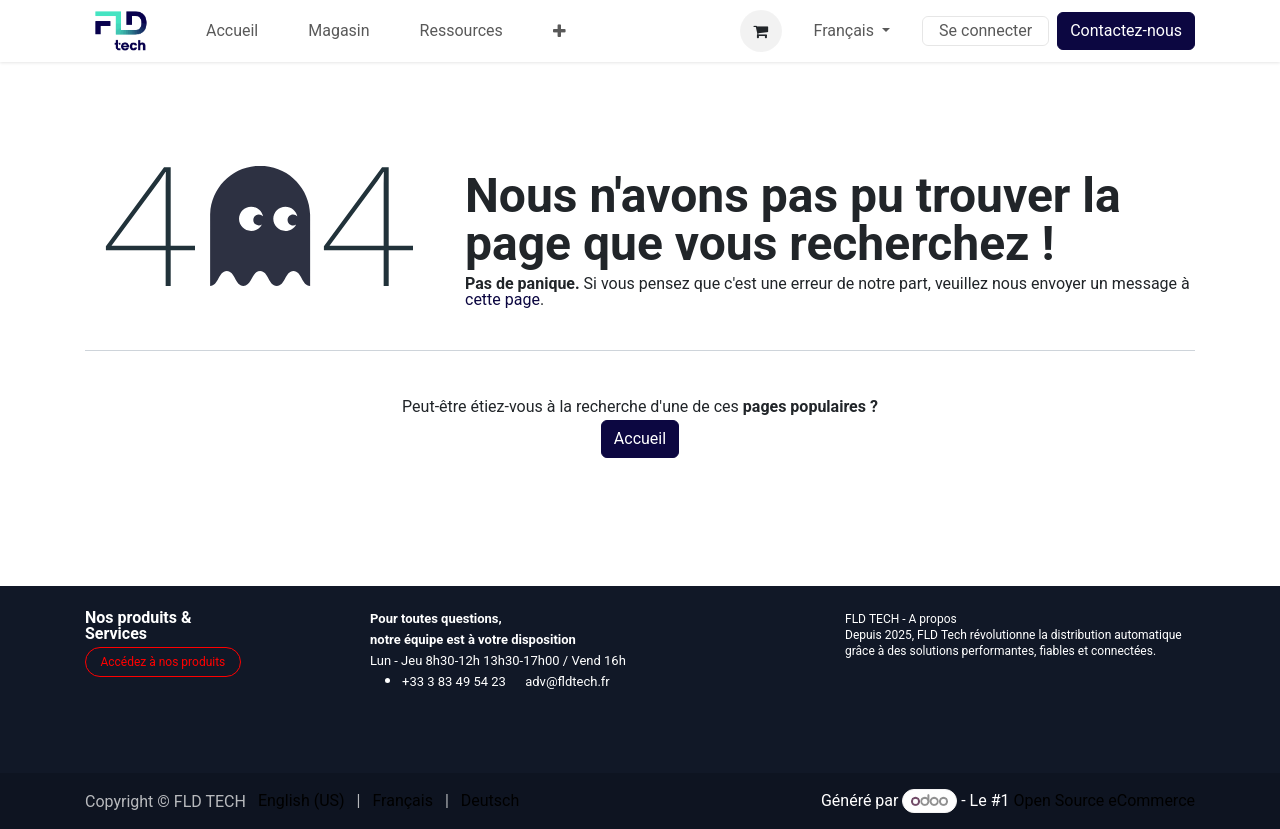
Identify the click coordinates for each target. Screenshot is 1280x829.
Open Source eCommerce (1104, 800)
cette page (502, 299)
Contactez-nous (1126, 30)
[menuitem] (232, 31)
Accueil (640, 438)
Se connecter (985, 30)
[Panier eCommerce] (761, 31)
